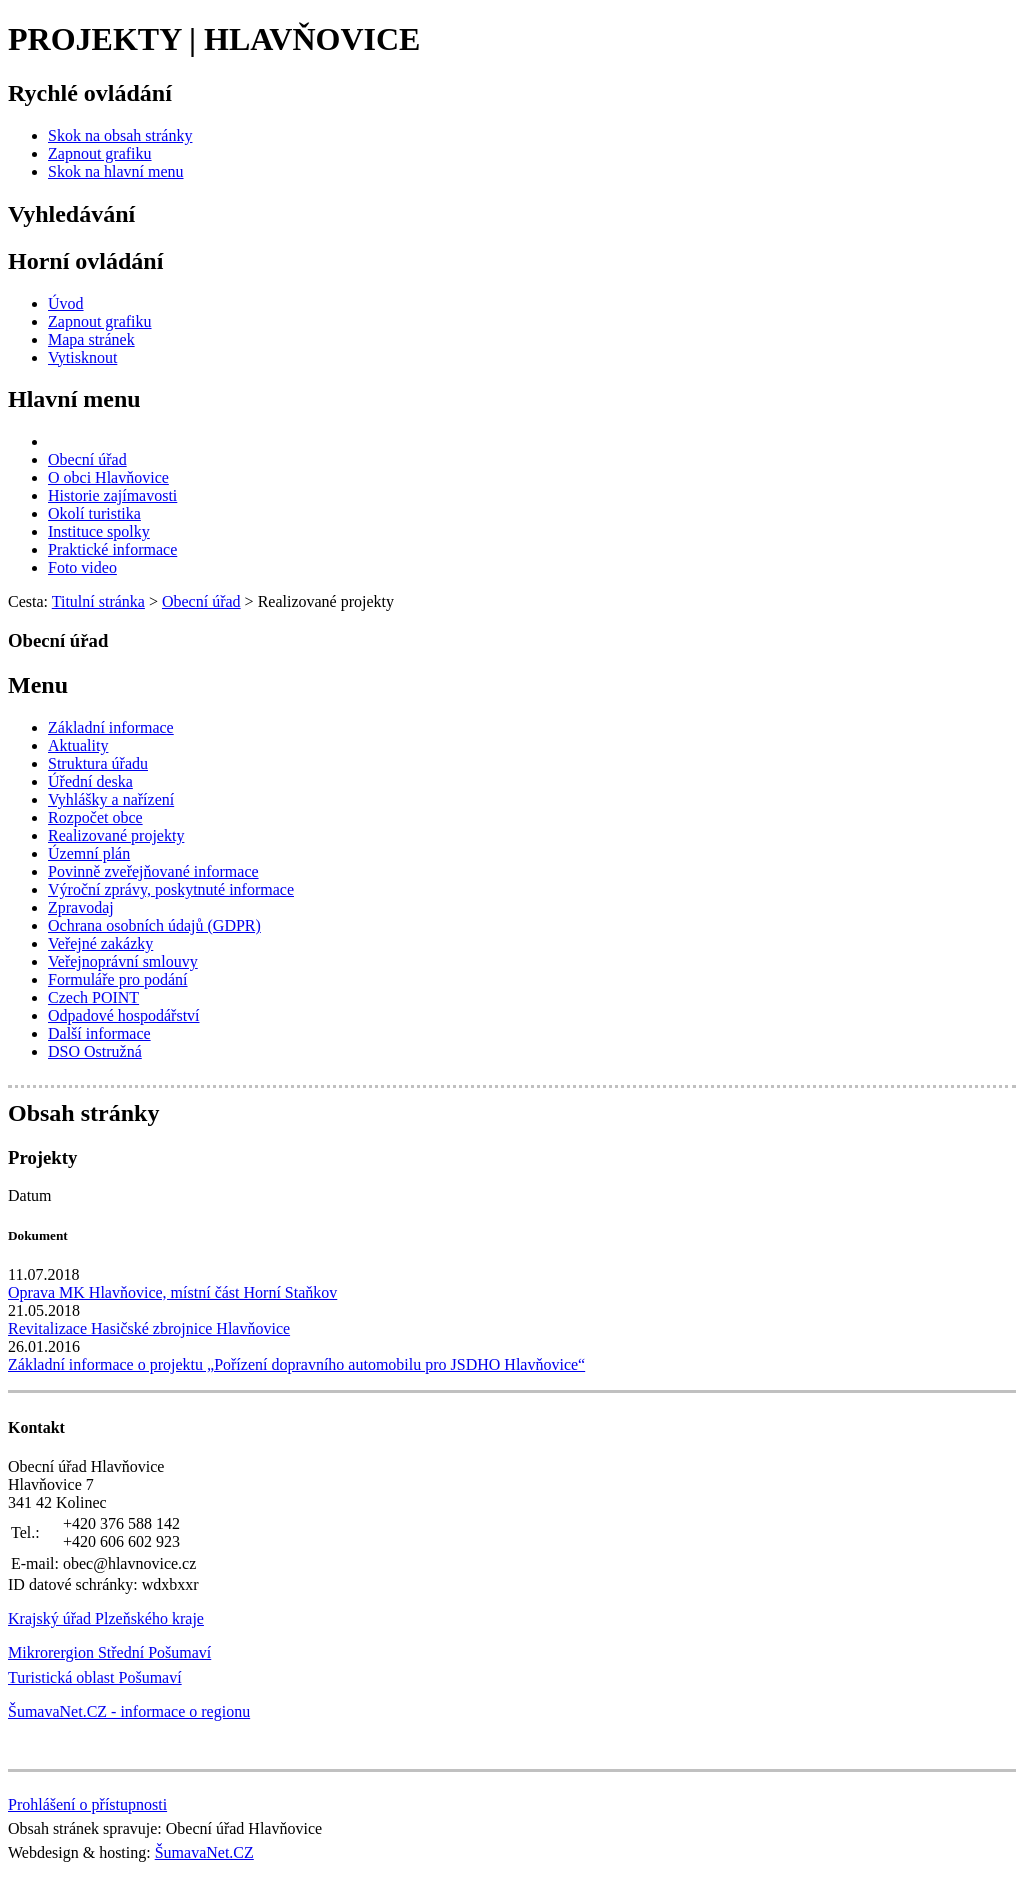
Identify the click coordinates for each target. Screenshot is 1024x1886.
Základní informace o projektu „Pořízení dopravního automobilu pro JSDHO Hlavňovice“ (296, 1364)
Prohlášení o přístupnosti (87, 1804)
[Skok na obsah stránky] (120, 135)
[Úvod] (66, 303)
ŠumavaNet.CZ (204, 1852)
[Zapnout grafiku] (100, 153)
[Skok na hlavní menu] (116, 171)
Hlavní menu (74, 399)
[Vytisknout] (82, 357)
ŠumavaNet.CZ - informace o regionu (129, 1711)
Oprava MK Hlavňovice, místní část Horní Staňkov (172, 1292)
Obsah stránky (83, 1113)
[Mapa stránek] (91, 339)
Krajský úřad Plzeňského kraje (106, 1618)
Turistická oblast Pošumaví (95, 1677)
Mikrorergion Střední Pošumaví (109, 1652)
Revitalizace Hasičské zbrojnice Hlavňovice (149, 1328)
